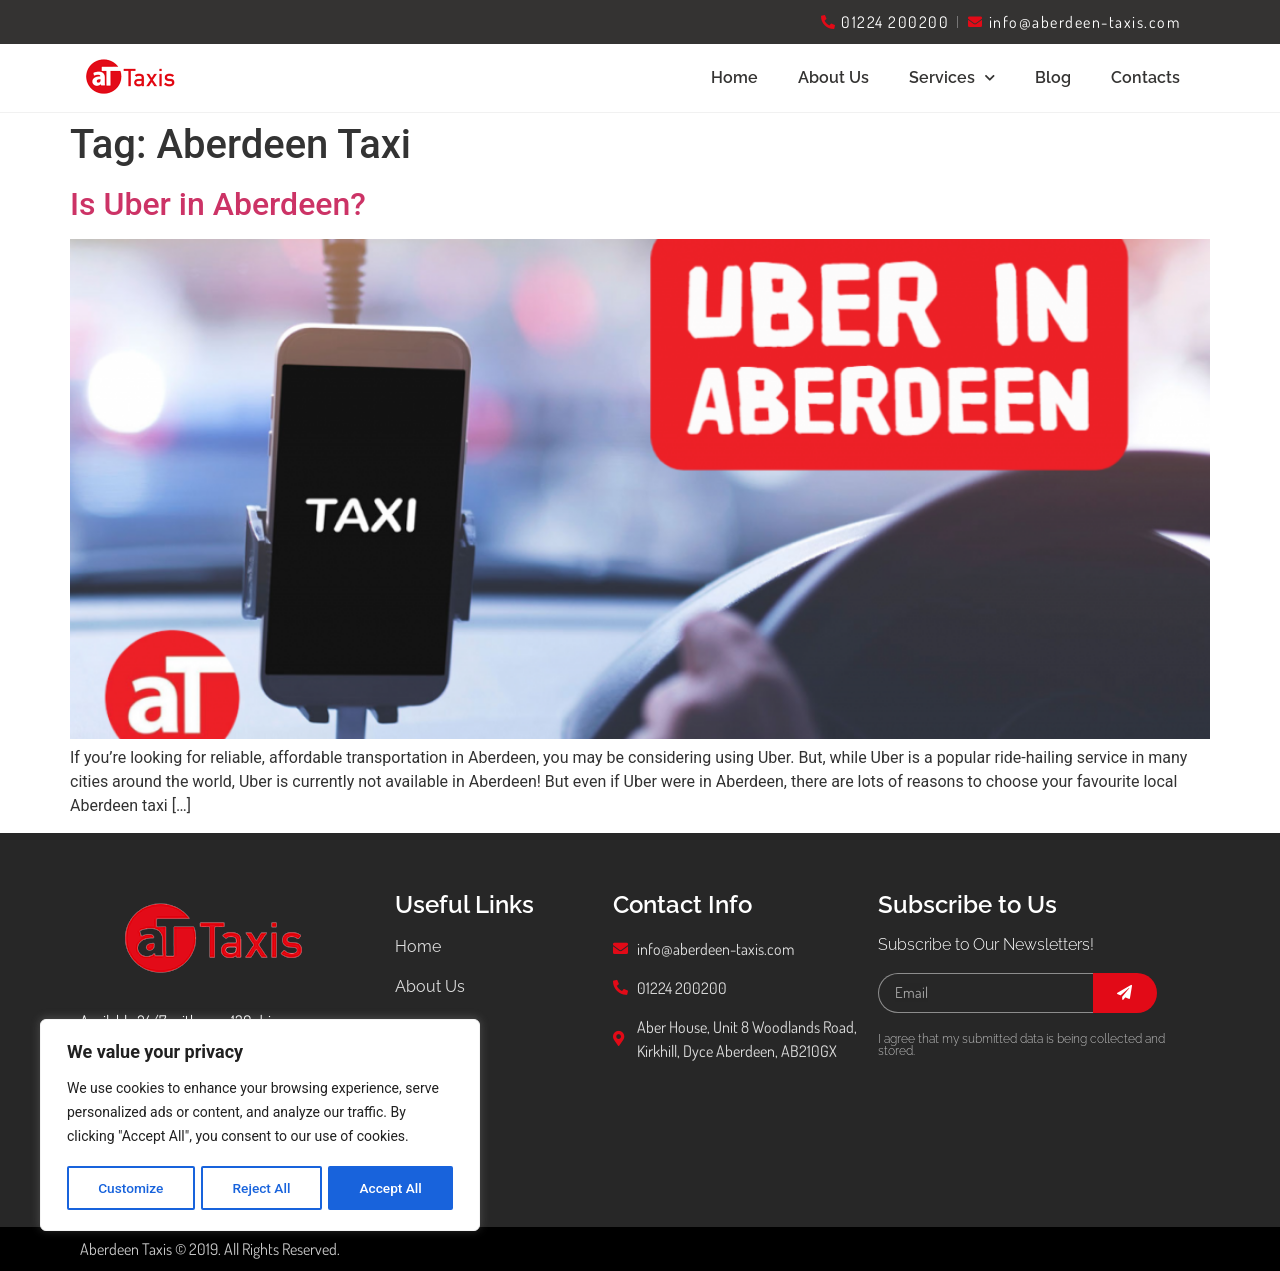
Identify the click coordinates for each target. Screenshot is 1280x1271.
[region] (260, 1126)
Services (952, 77)
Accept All (391, 1188)
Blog (1053, 77)
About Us (833, 77)
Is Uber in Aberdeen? (218, 204)
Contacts (1145, 77)
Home (734, 77)
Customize (130, 1188)
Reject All (261, 1188)
